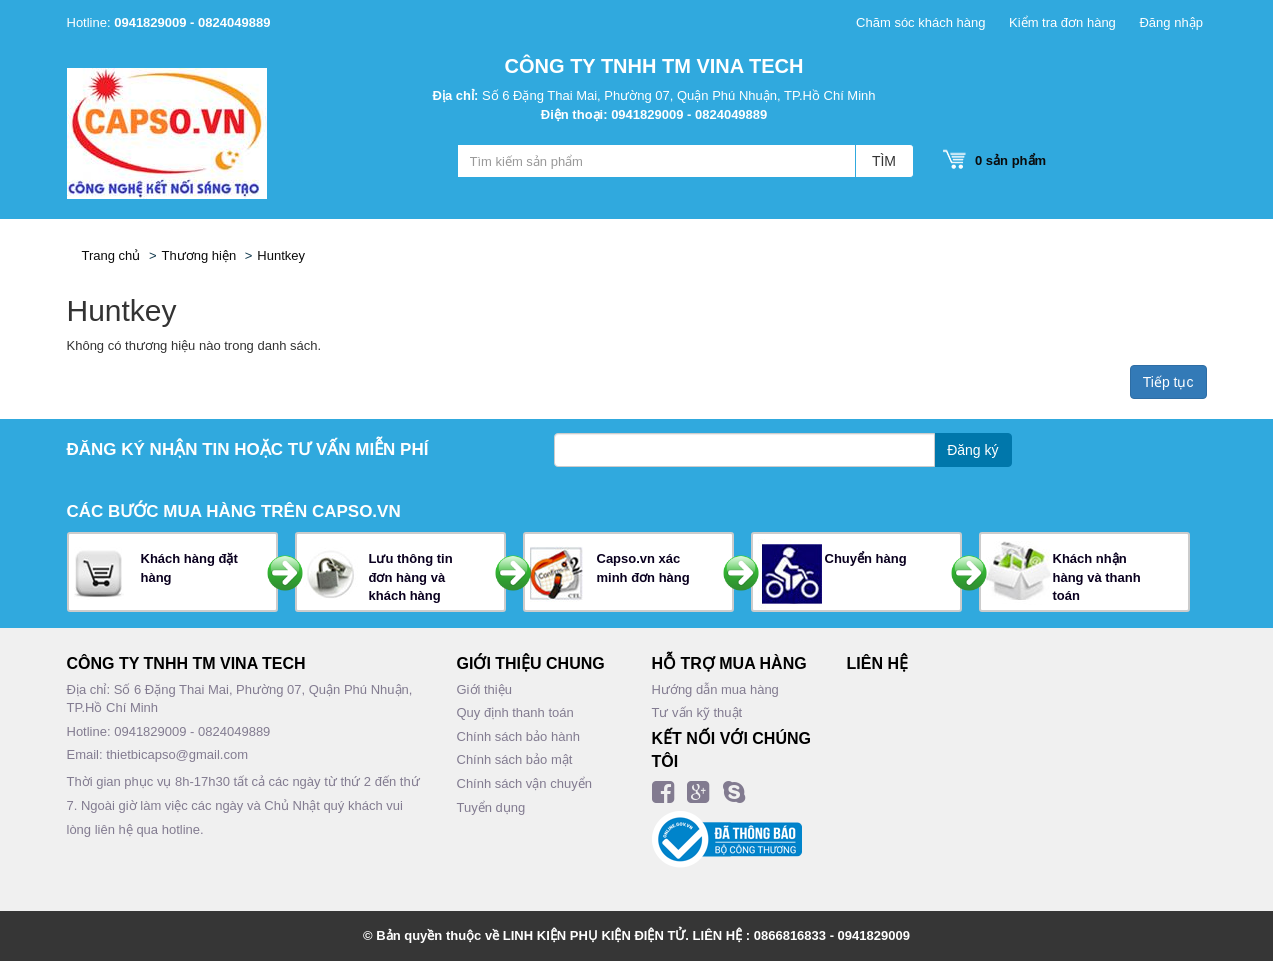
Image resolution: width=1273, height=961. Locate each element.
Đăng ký (972, 450)
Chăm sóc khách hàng (920, 22)
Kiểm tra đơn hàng (1062, 22)
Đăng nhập (1170, 22)
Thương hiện (199, 255)
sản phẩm (1005, 160)
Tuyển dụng (491, 807)
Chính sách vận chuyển (524, 783)
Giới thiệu (484, 689)
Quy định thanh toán (515, 712)
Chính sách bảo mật (515, 759)
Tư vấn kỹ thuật (697, 712)
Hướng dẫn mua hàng (715, 689)
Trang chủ (111, 255)
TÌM (884, 161)
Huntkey (281, 255)
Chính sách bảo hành (518, 736)
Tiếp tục (1168, 382)
